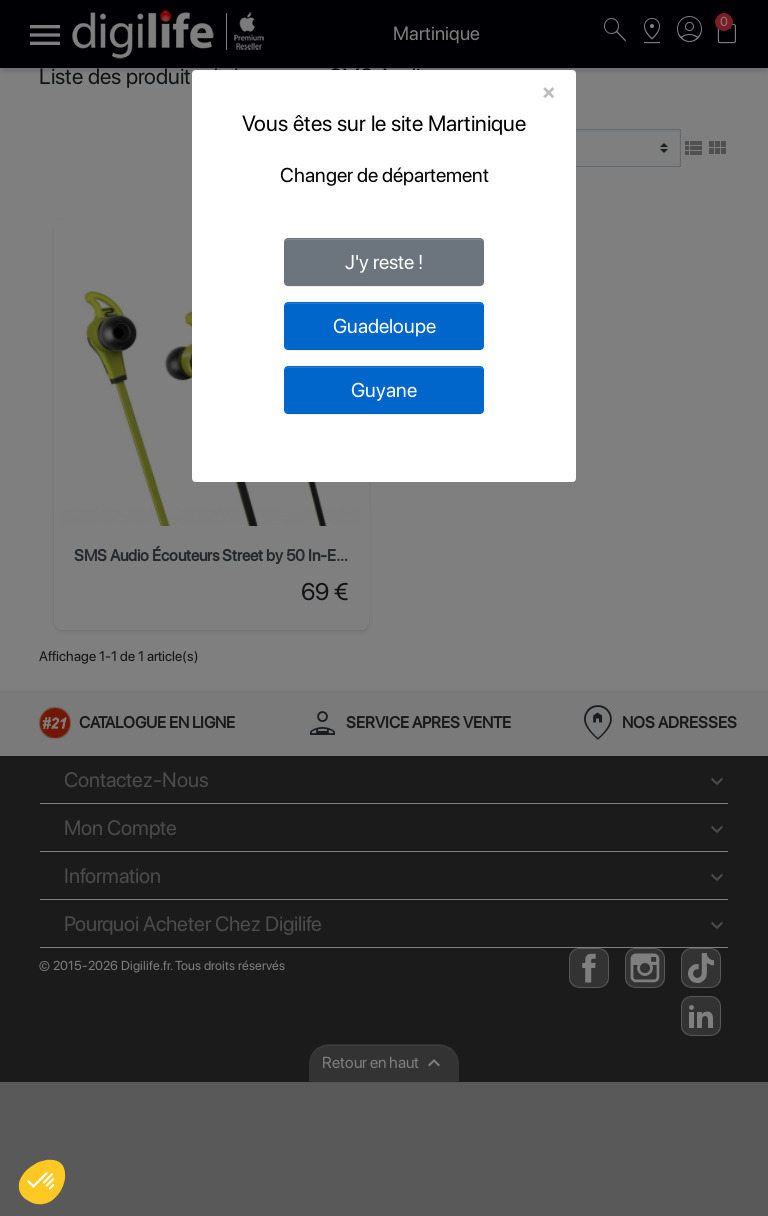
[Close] (548, 92)
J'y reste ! (384, 262)
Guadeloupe (384, 326)
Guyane (384, 390)
